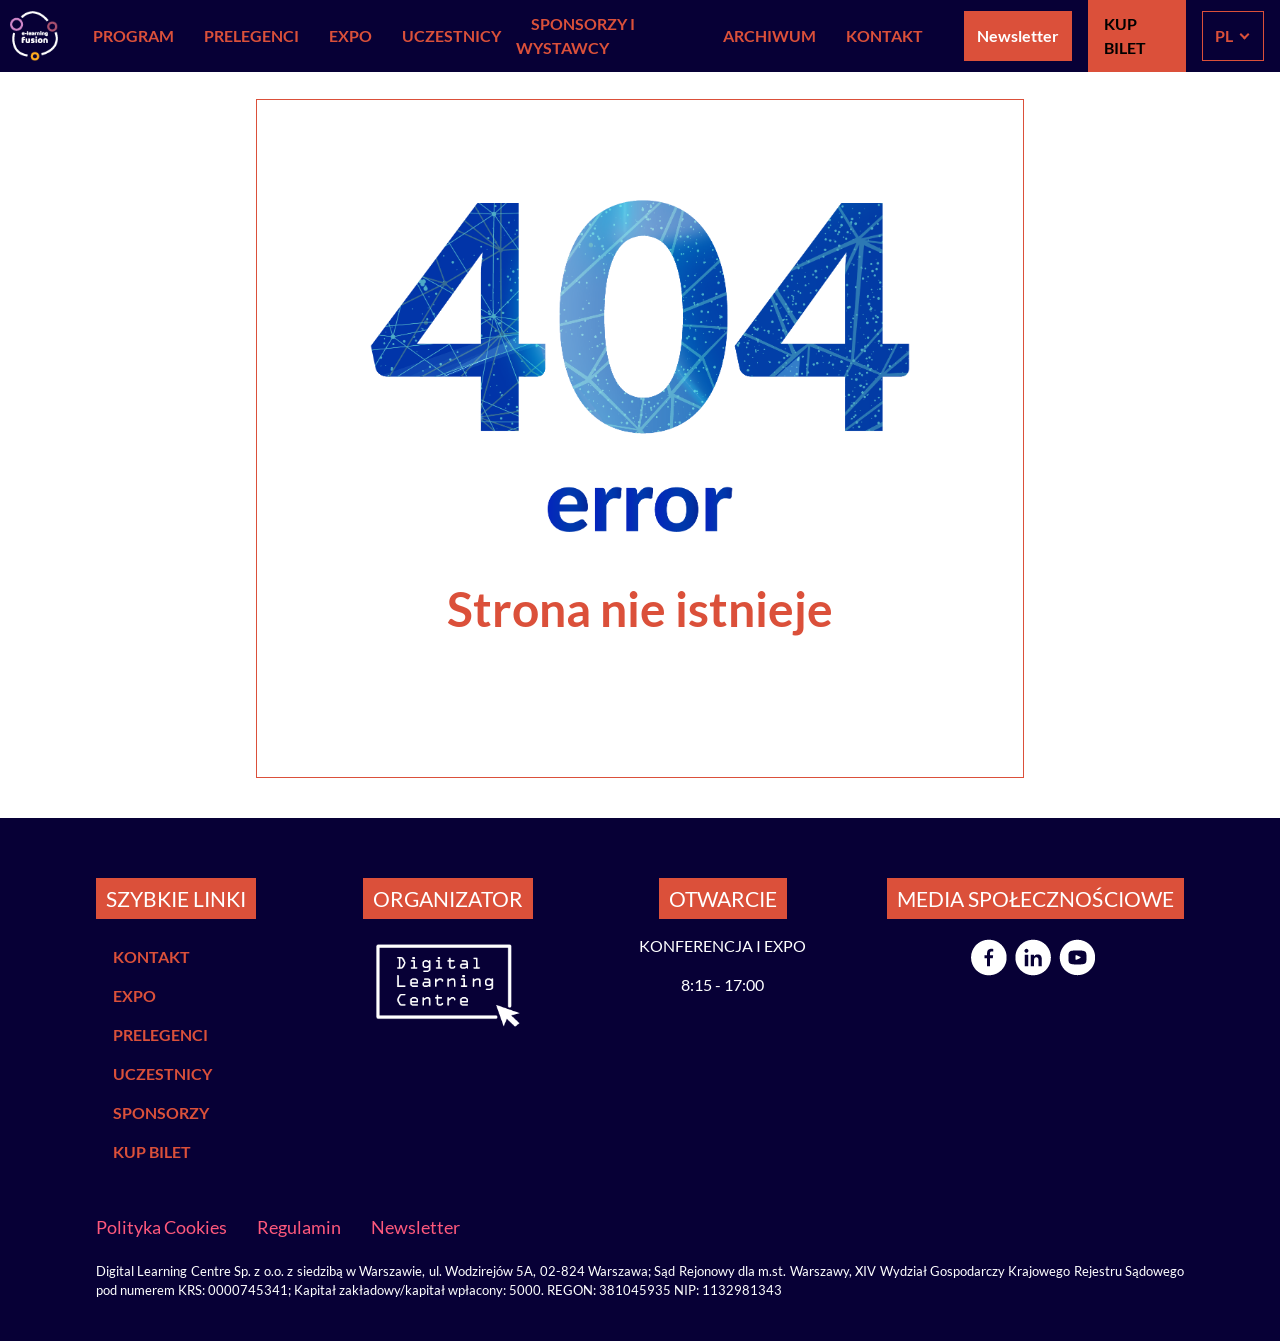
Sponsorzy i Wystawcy (575, 35)
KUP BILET (1125, 35)
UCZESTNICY (162, 1073)
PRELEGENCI (160, 1034)
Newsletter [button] (1018, 35)
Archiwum (769, 35)
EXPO (350, 35)
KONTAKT (151, 956)
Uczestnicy (451, 35)
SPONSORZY (161, 1112)
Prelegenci (251, 35)
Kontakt (884, 35)
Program (133, 35)
